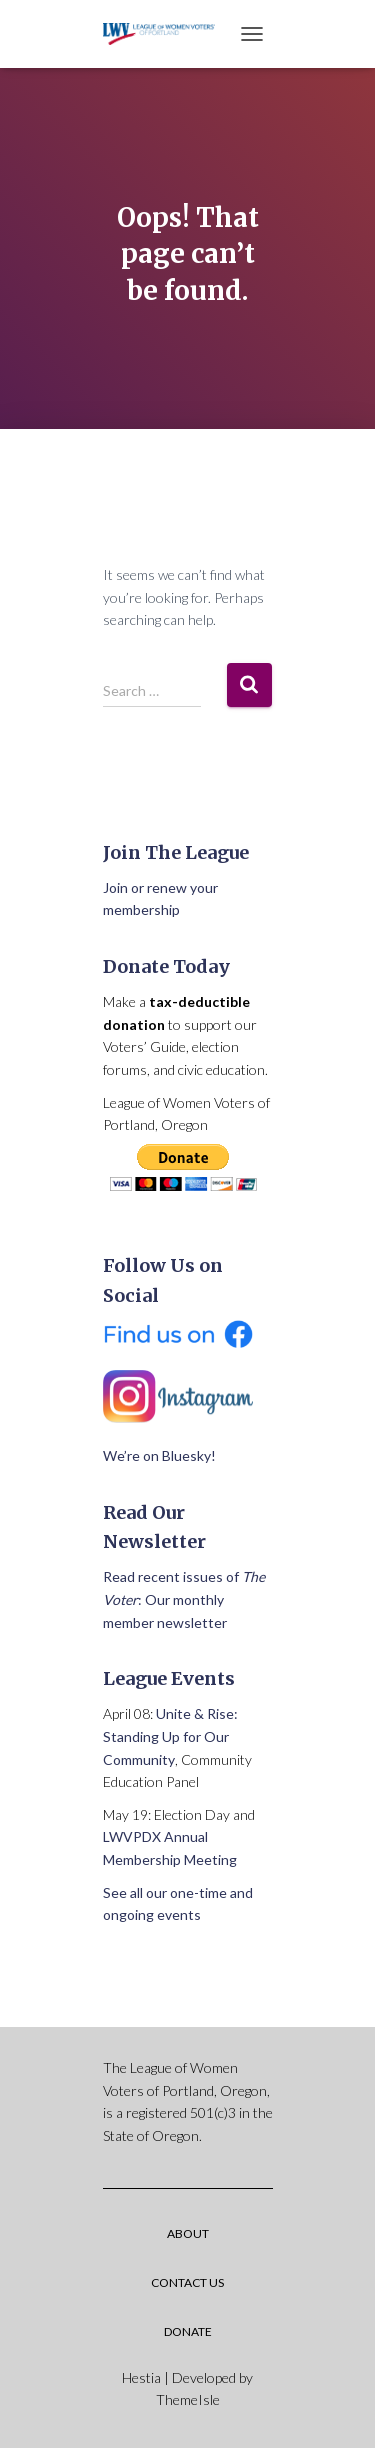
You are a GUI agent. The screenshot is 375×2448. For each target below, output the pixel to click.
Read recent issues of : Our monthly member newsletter (184, 1599)
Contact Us (187, 2282)
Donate (188, 2331)
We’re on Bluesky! (159, 1455)
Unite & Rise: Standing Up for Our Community (170, 1736)
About (188, 2233)
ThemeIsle (188, 2399)
